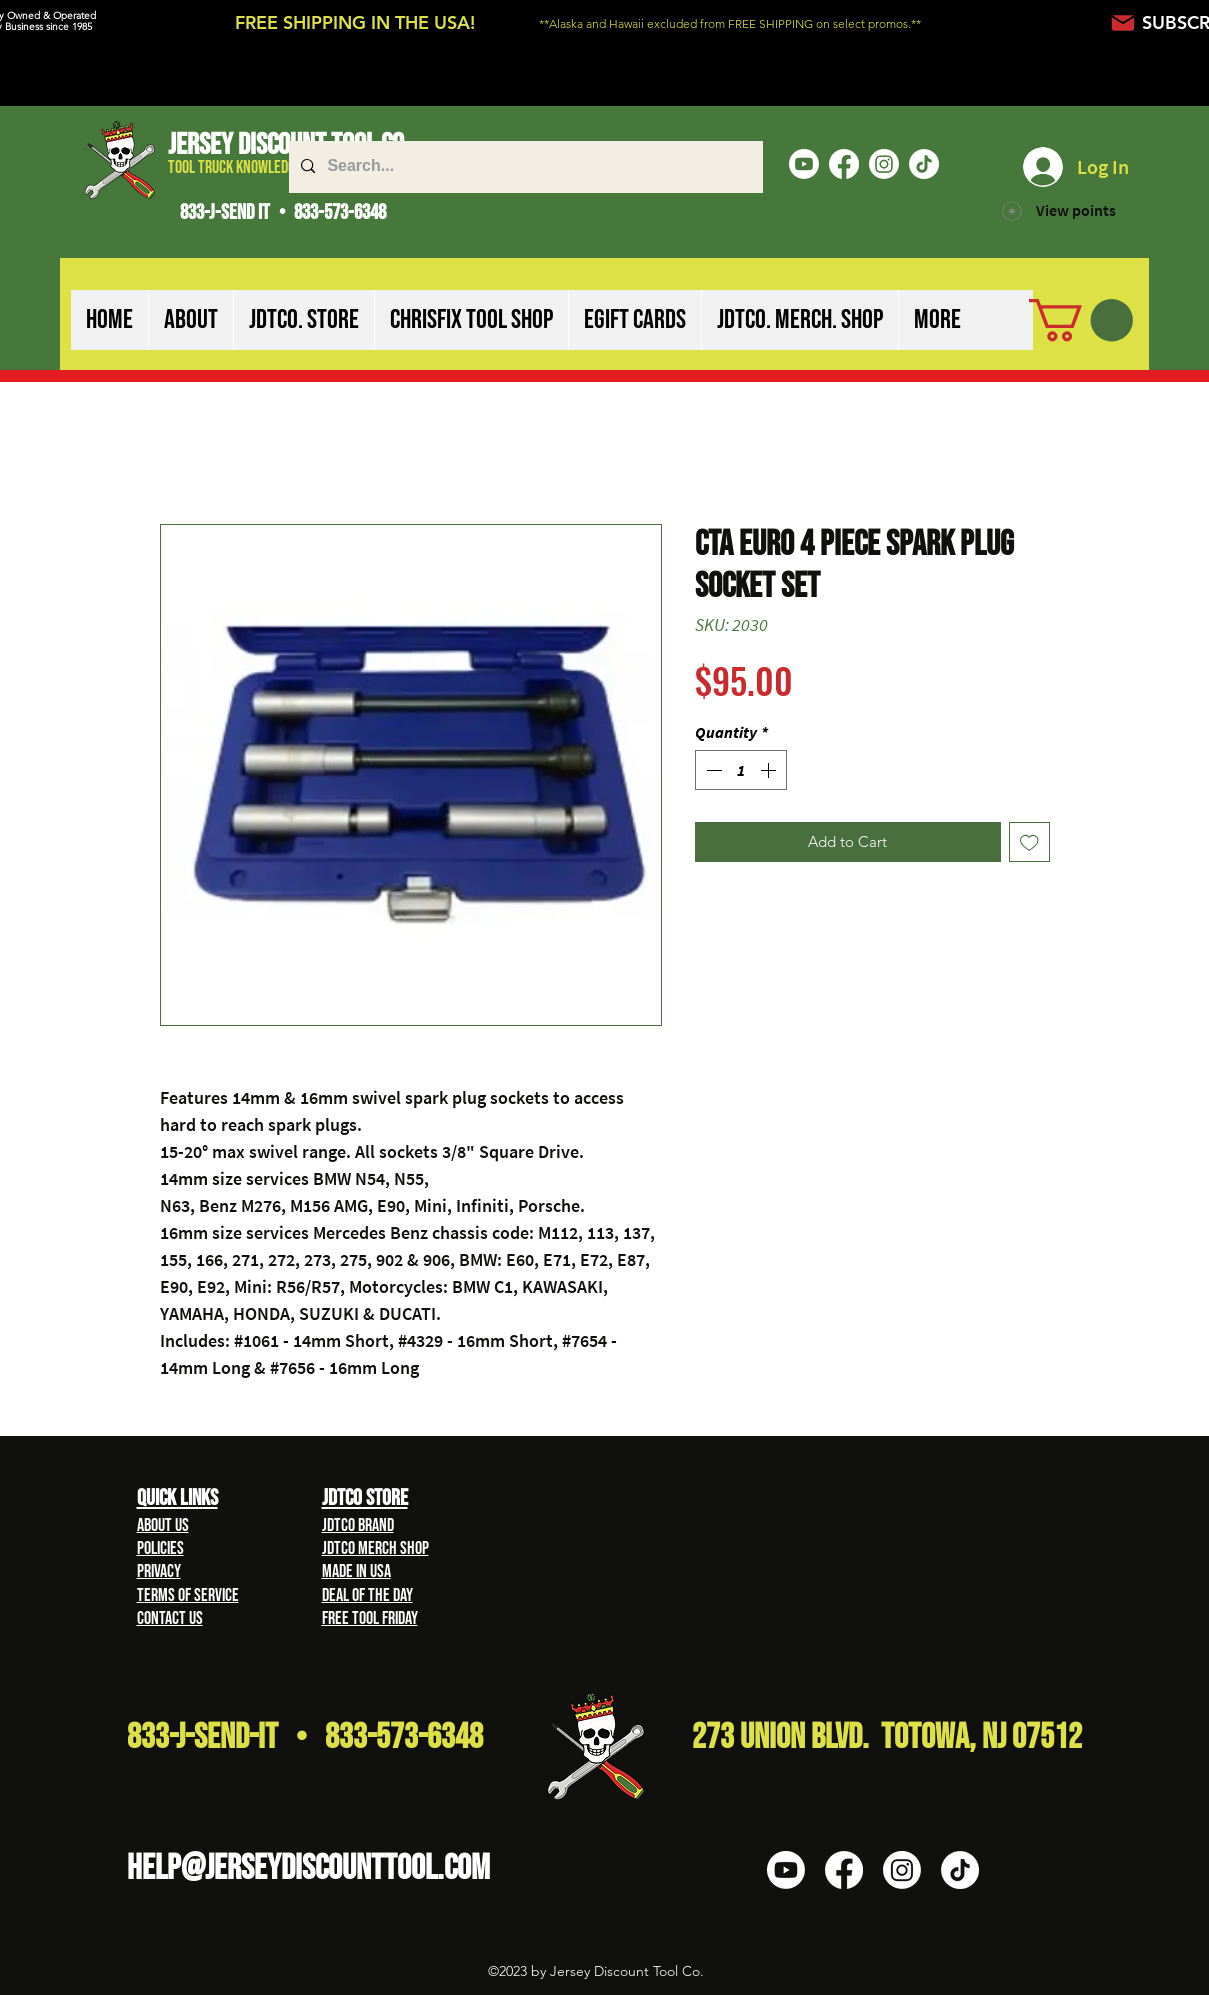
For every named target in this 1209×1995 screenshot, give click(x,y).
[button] (190, 320)
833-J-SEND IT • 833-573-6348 (283, 212)
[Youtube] (804, 164)
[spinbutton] (741, 770)
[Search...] (524, 167)
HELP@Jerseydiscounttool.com (308, 1868)
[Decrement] (712, 770)
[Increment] (770, 770)
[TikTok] (924, 164)
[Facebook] (844, 164)
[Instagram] (884, 164)
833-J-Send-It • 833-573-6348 (305, 1737)
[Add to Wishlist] (1029, 842)
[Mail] (1123, 22)
